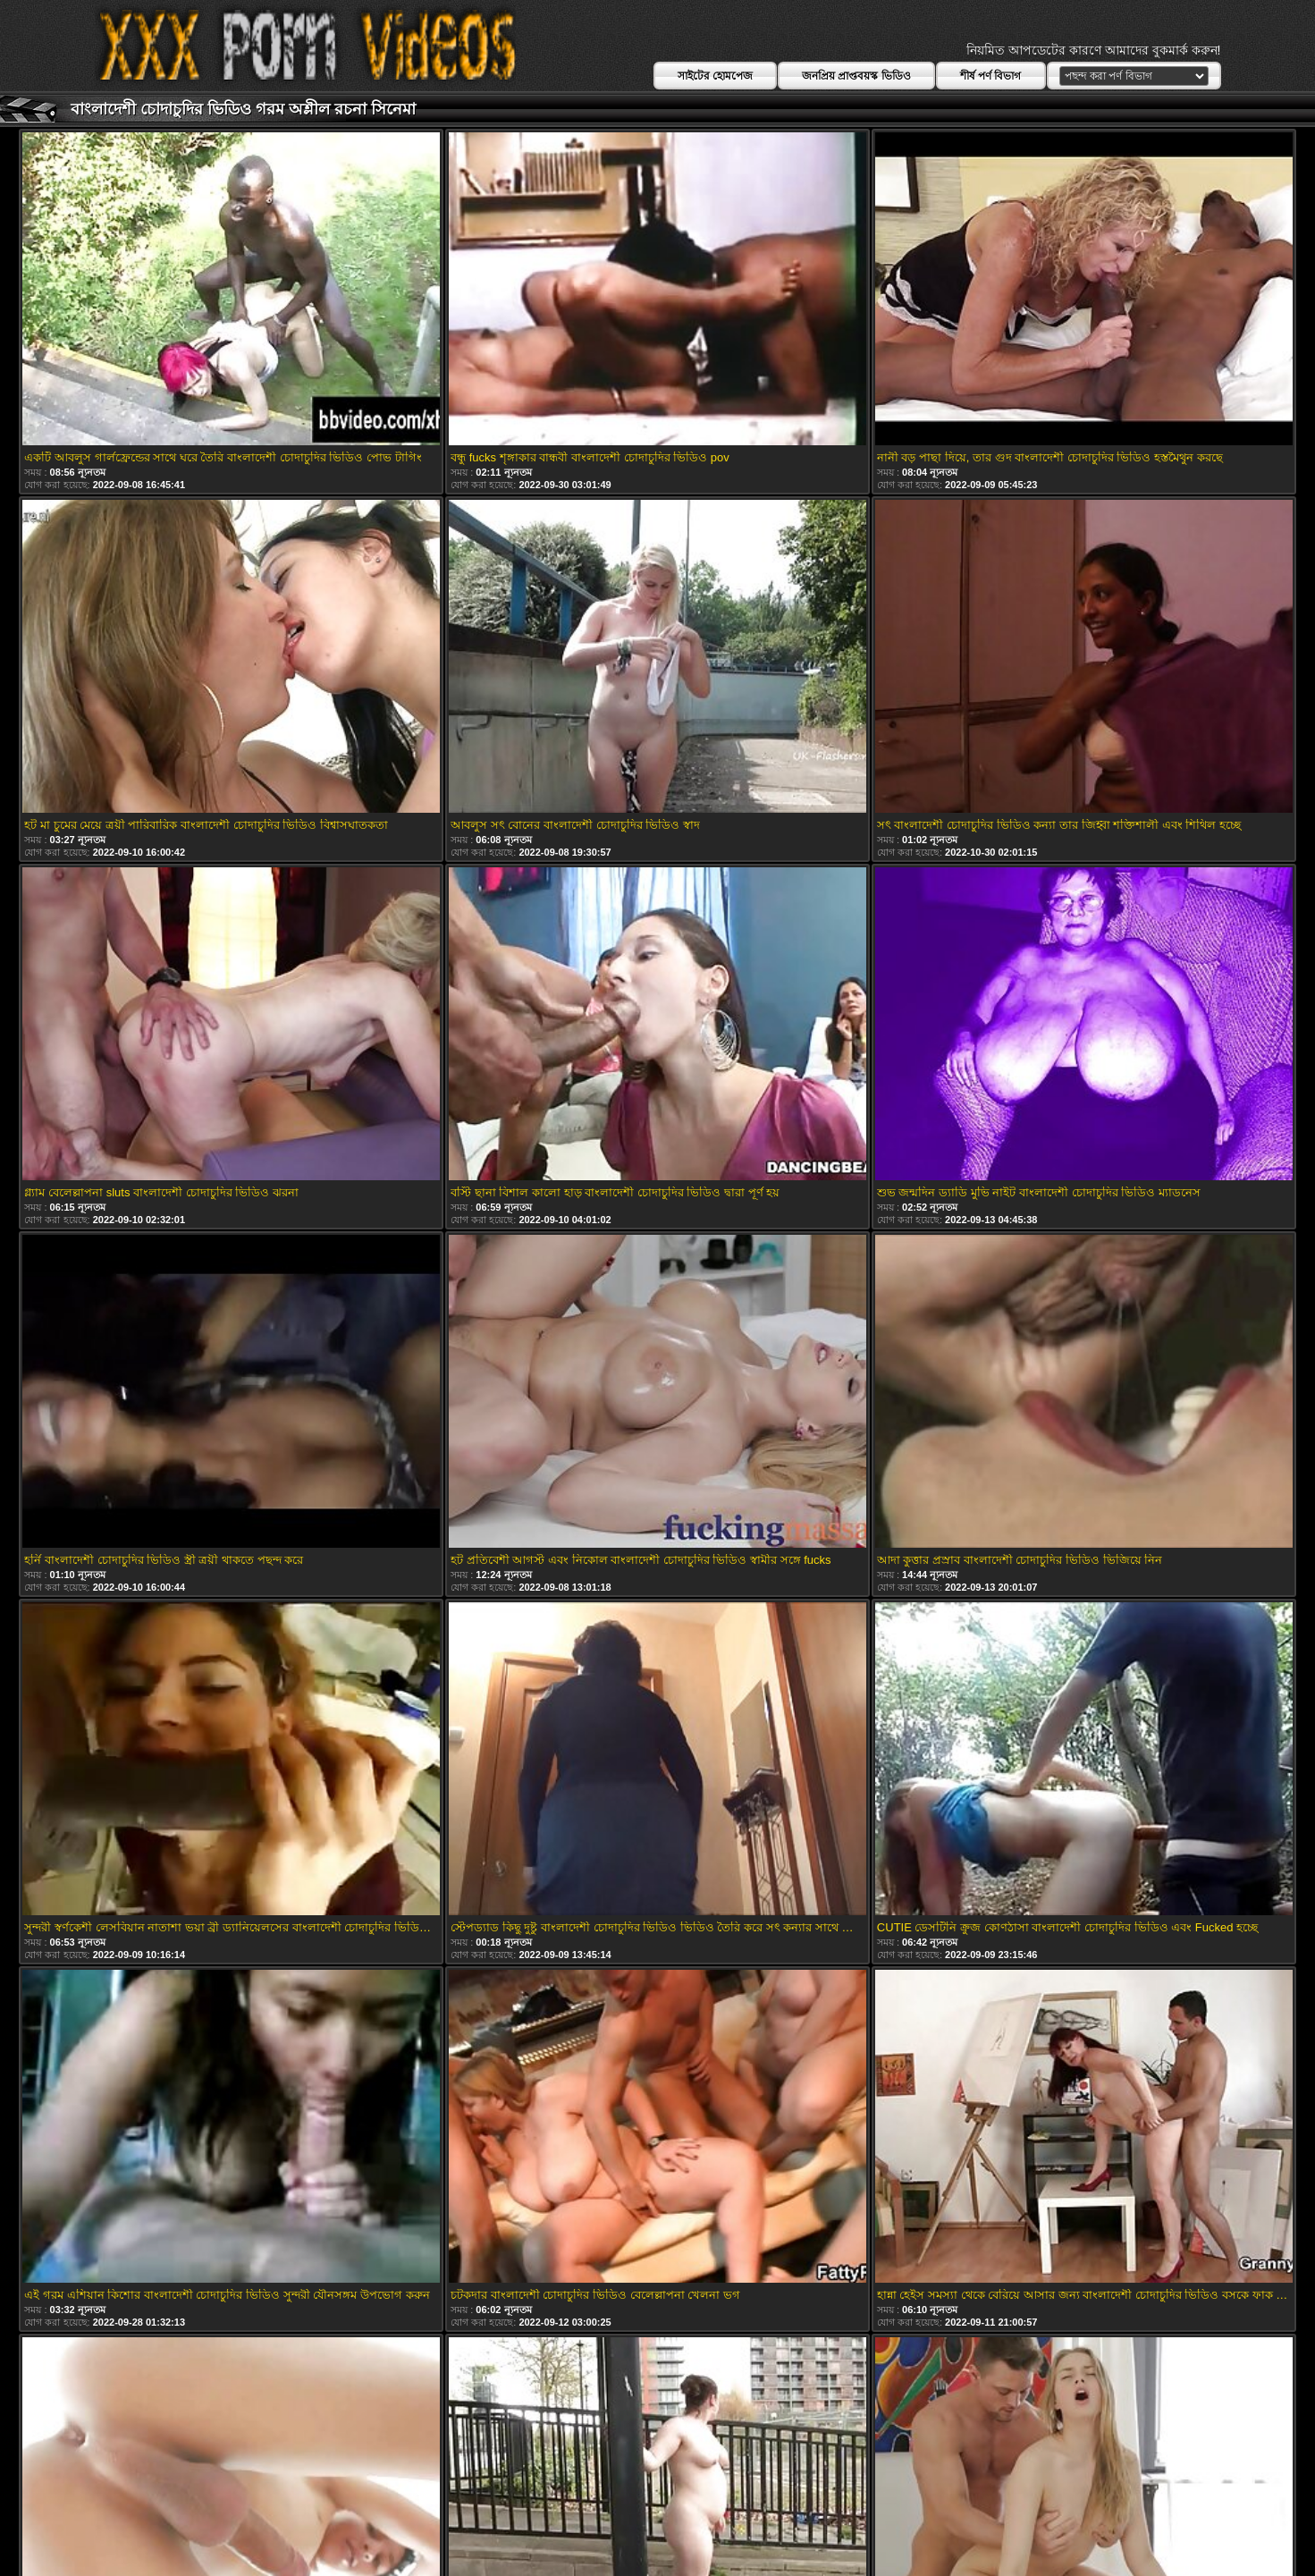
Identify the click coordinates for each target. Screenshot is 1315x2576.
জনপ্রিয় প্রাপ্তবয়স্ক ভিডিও (856, 76)
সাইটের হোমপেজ (715, 76)
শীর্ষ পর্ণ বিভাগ (991, 76)
